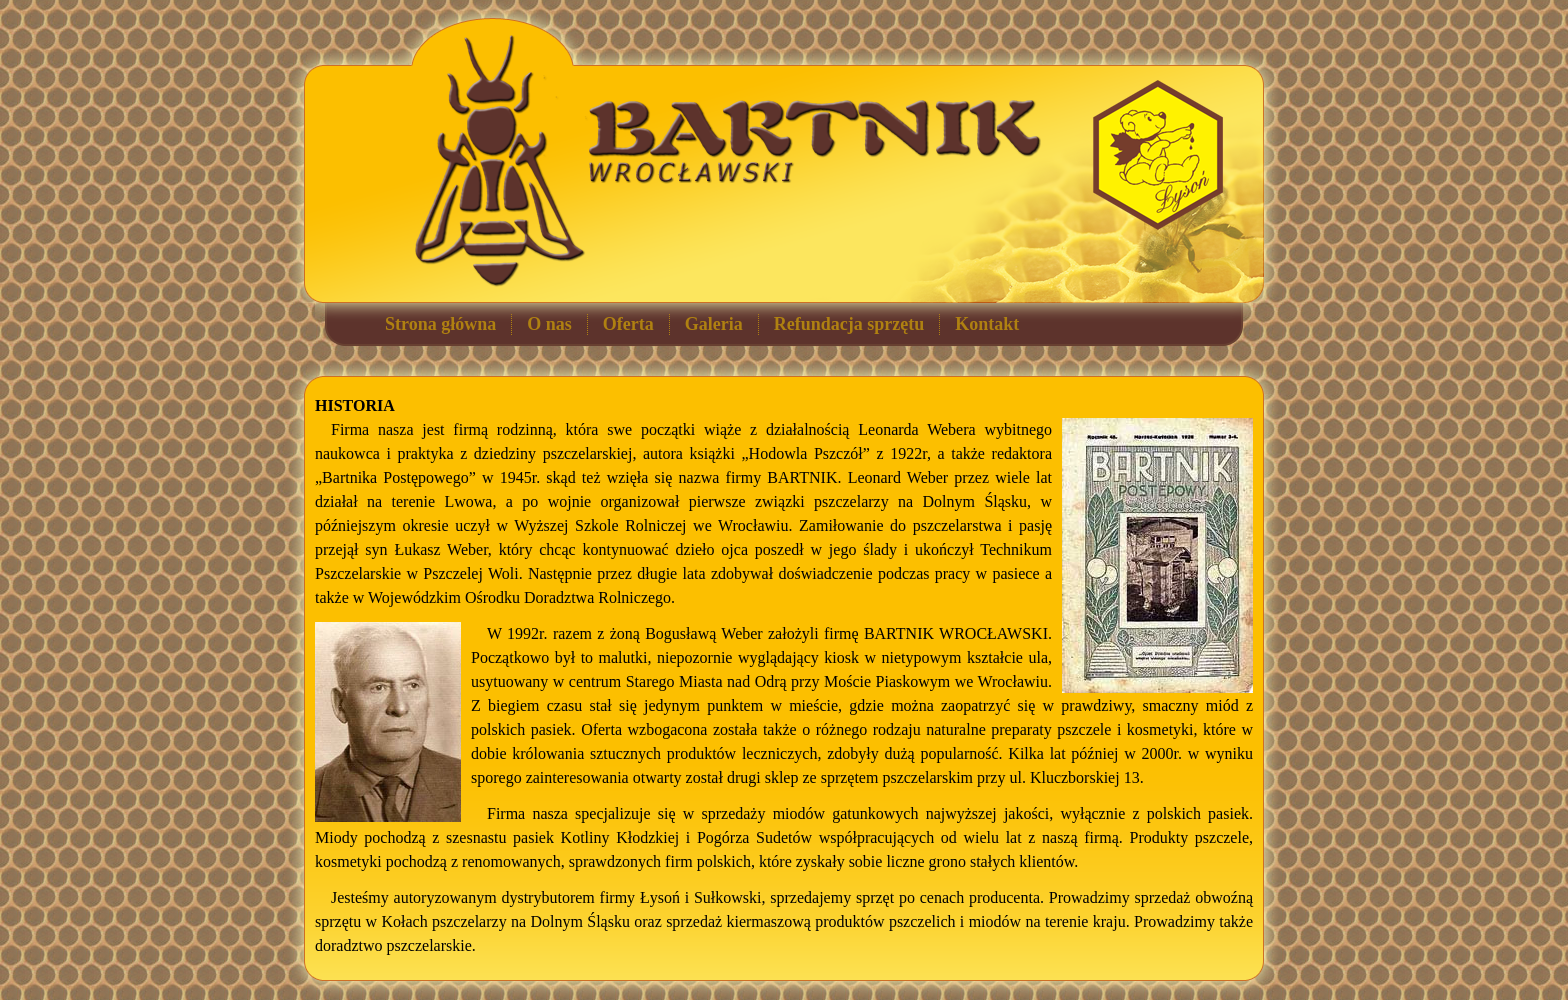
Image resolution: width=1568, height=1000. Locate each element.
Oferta (628, 324)
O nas (549, 324)
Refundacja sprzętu (849, 324)
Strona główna (440, 324)
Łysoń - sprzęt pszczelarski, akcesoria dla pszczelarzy (1157, 155)
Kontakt (987, 324)
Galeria (714, 324)
